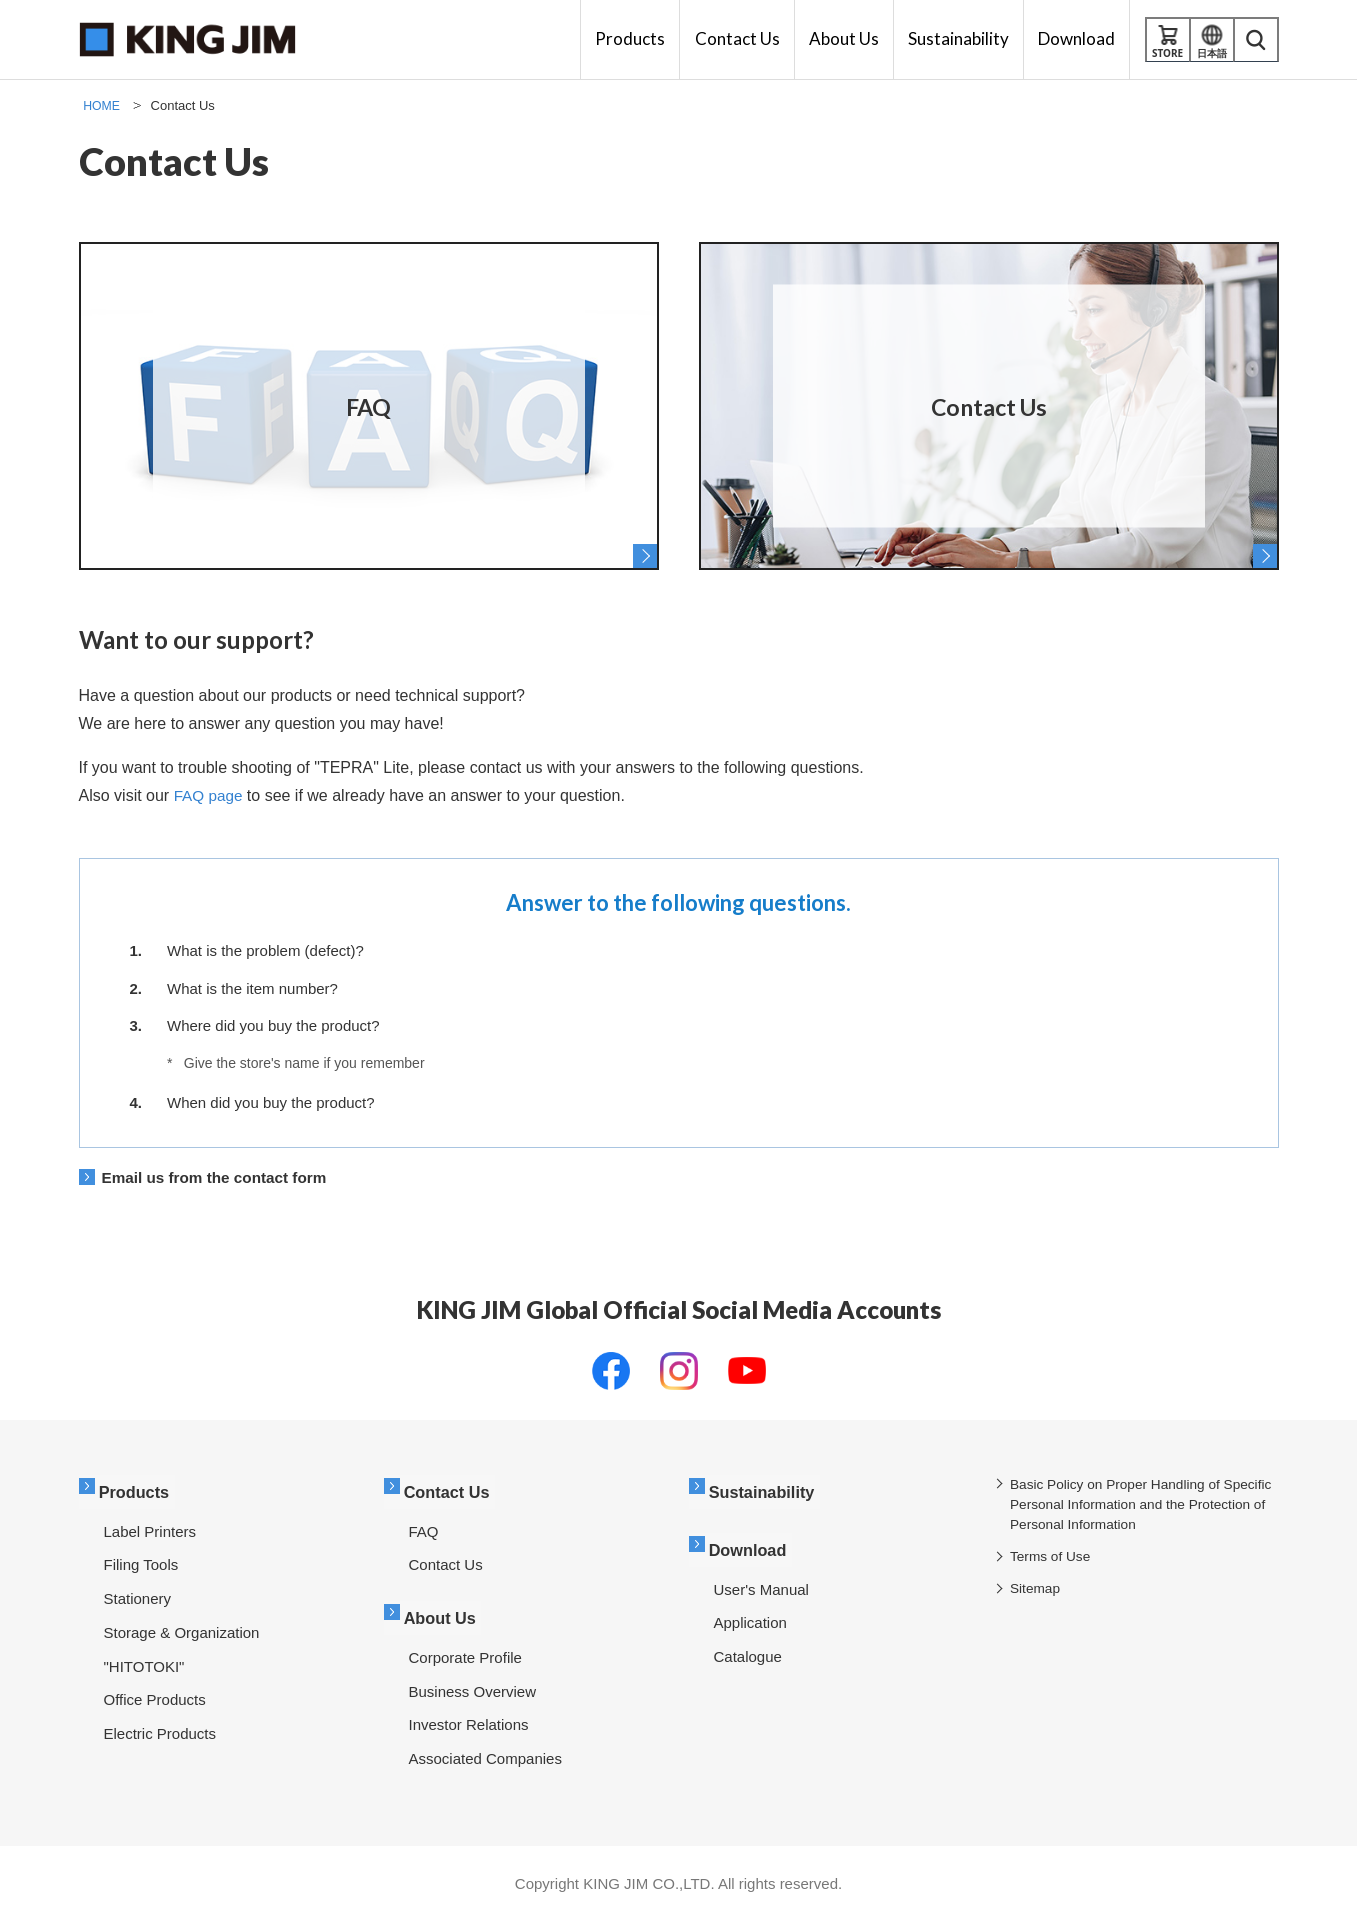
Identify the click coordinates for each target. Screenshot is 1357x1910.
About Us (445, 1608)
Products (139, 1488)
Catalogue (748, 1644)
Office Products (155, 1693)
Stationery (138, 1592)
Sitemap (1038, 1590)
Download (752, 1540)
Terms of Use (1054, 1558)
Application (750, 1610)
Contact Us (452, 1488)
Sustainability (767, 1488)
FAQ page (210, 795)
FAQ (424, 1525)
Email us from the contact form (220, 1177)
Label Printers (150, 1525)
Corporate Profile (465, 1645)
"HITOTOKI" (144, 1660)
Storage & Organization (182, 1626)
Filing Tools (141, 1558)
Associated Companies (485, 1746)
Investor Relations (469, 1712)
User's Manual (761, 1577)
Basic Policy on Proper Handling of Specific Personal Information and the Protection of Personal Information (1129, 1506)
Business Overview (473, 1679)
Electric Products (160, 1727)
